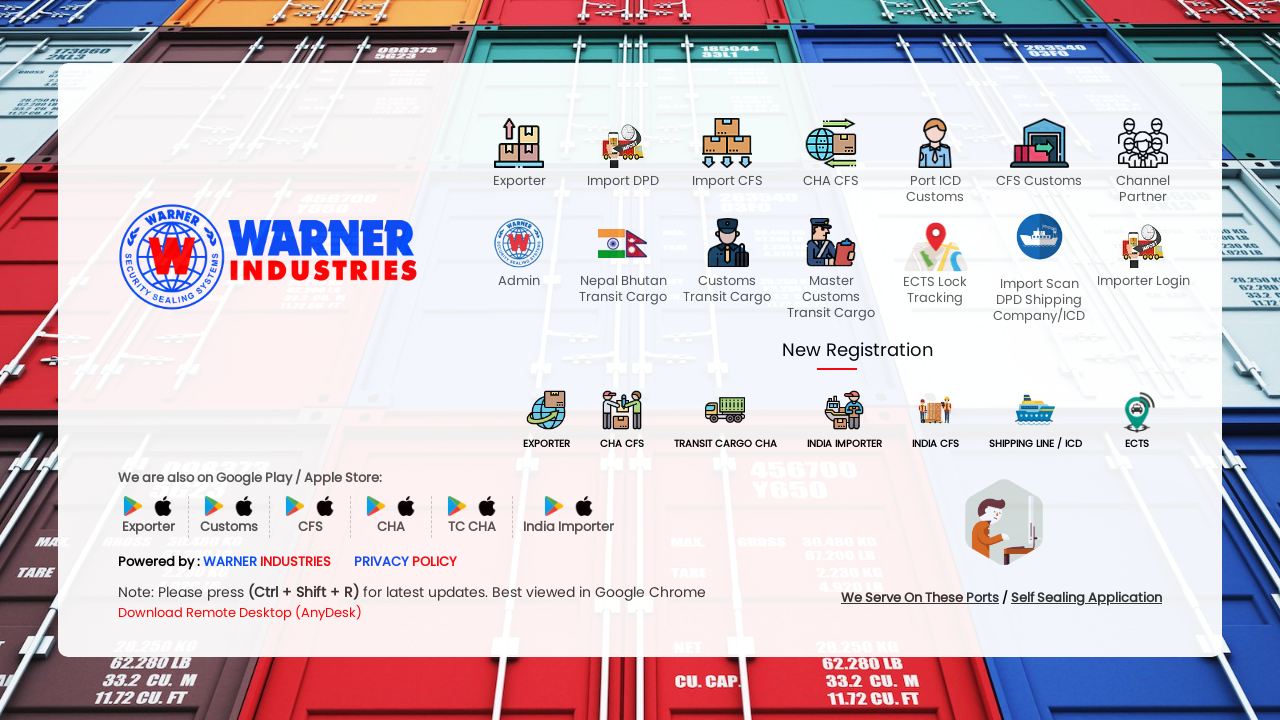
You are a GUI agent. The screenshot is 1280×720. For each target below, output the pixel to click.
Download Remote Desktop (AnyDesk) (240, 612)
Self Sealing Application (1086, 597)
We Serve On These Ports (920, 597)
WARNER (267, 561)
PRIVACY (405, 561)
